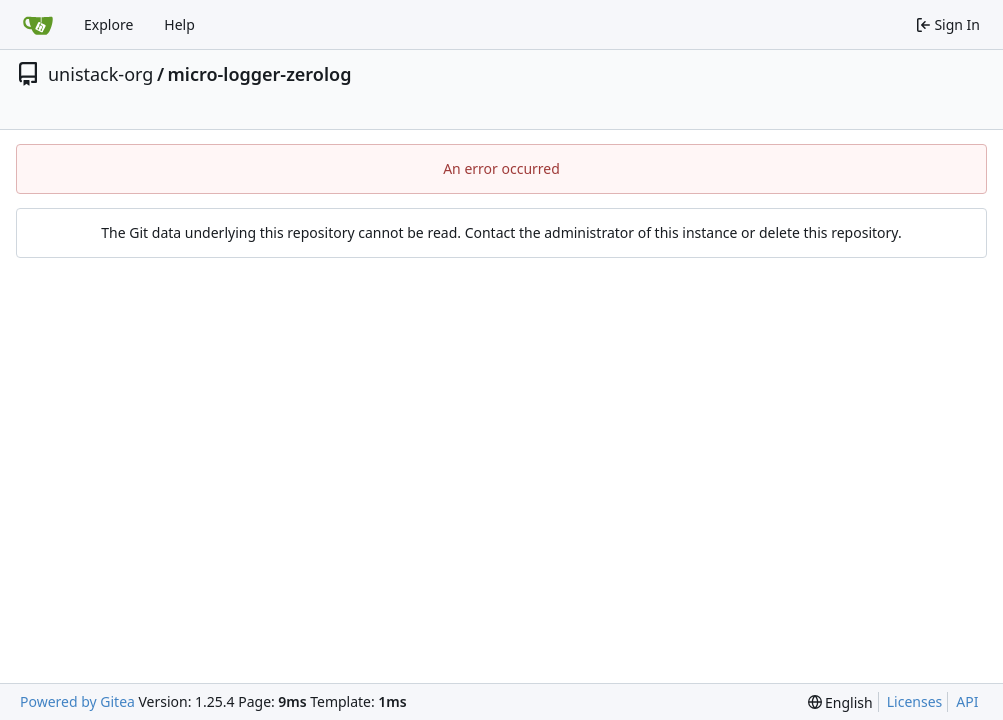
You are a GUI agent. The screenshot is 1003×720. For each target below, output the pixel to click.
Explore (108, 24)
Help (179, 24)
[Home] (38, 25)
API (967, 701)
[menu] (840, 702)
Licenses (915, 701)
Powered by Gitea (77, 701)
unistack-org (100, 74)
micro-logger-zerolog (260, 74)
